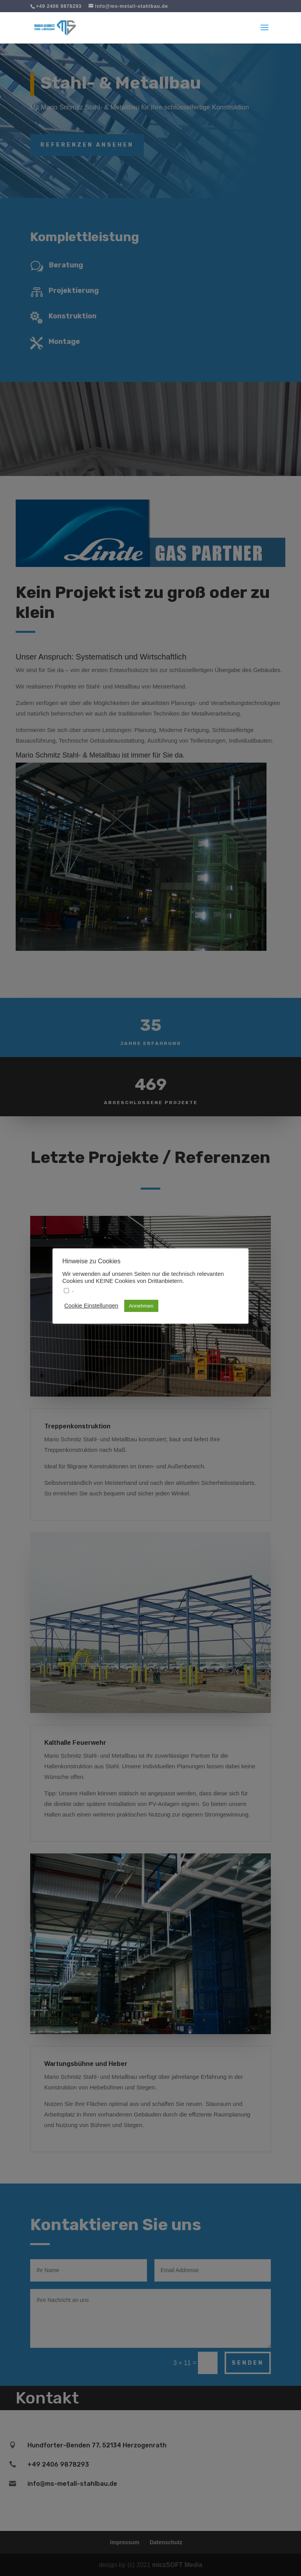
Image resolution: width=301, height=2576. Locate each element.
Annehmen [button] (141, 1306)
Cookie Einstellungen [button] (91, 1306)
